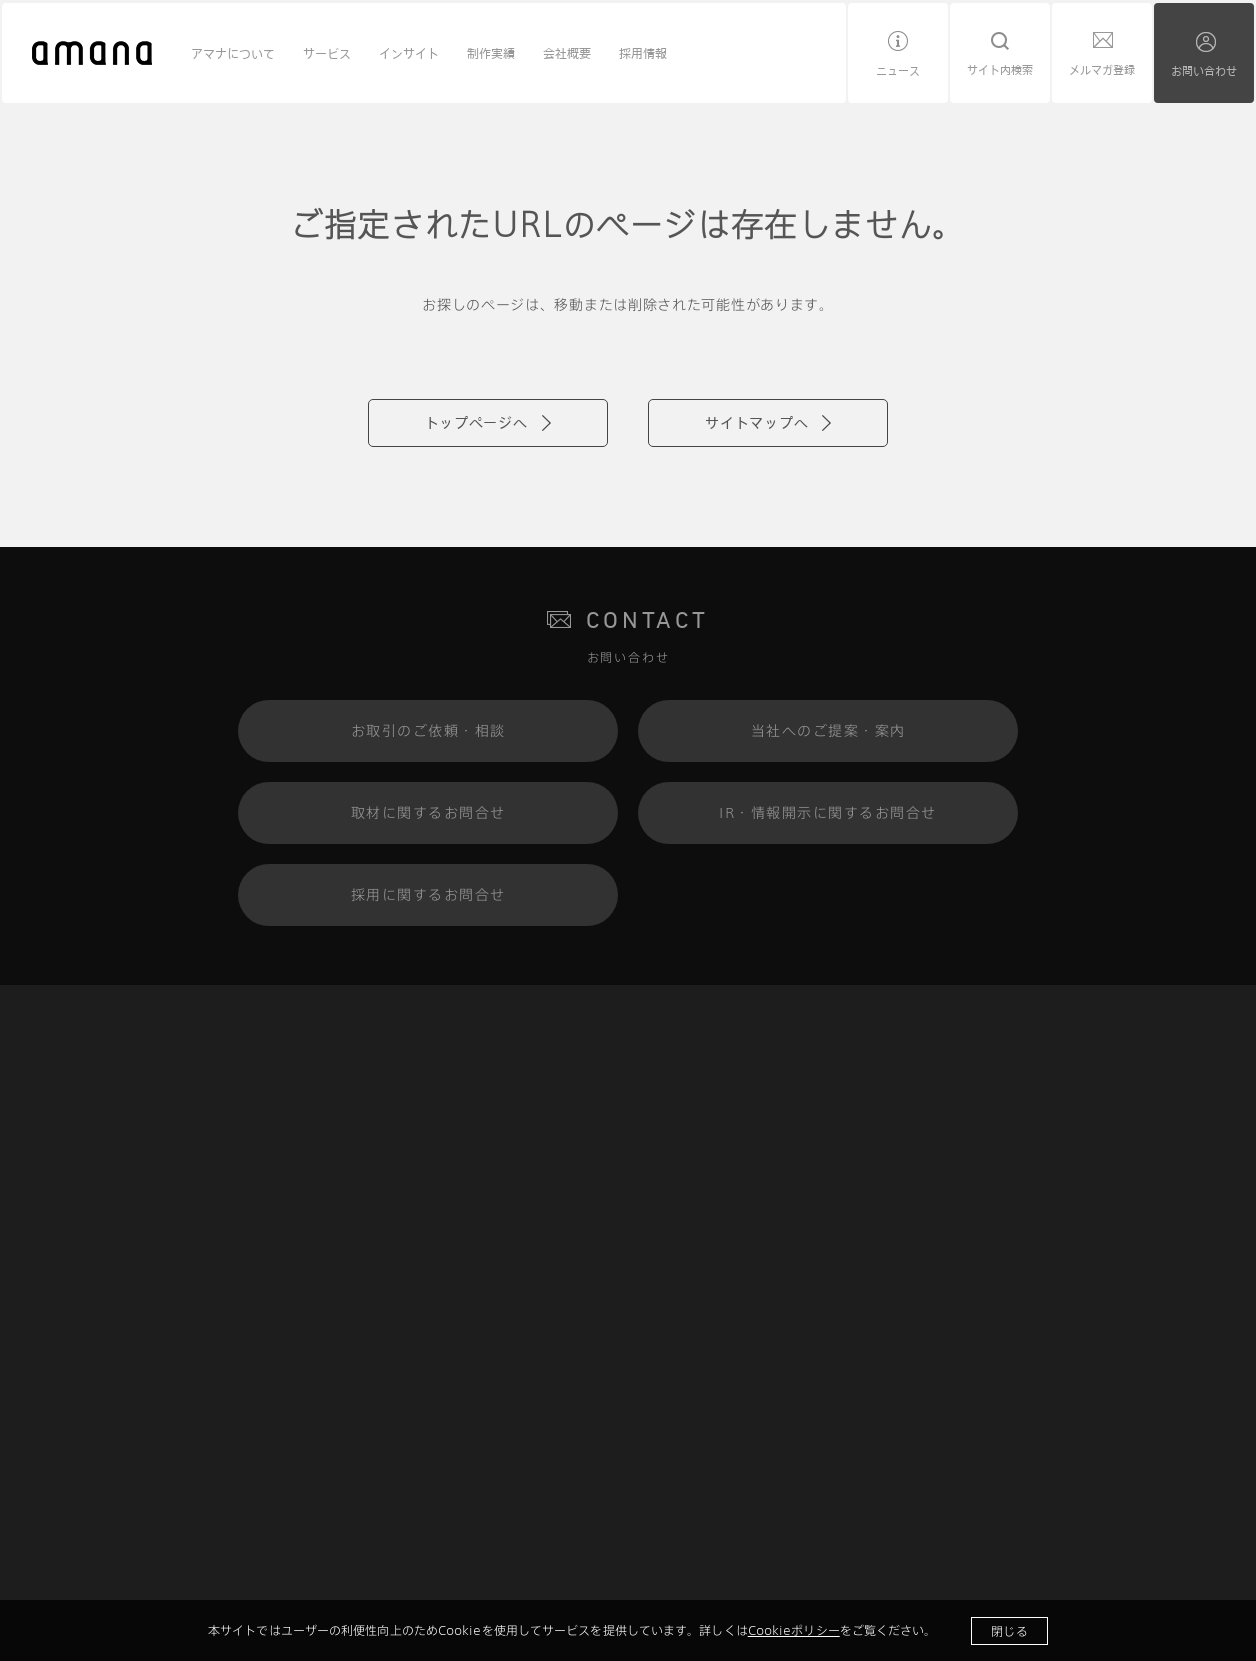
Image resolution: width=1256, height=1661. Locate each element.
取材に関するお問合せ (428, 812)
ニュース (898, 70)
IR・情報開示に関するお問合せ (828, 812)
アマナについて (233, 53)
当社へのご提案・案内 (828, 730)
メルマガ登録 (1102, 69)
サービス (327, 53)
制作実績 (491, 53)
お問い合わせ (1204, 70)
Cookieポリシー (794, 1630)
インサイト (409, 53)
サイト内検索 (1000, 69)
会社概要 (567, 53)
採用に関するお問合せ (428, 894)
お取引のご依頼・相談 (428, 730)
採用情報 (643, 53)
